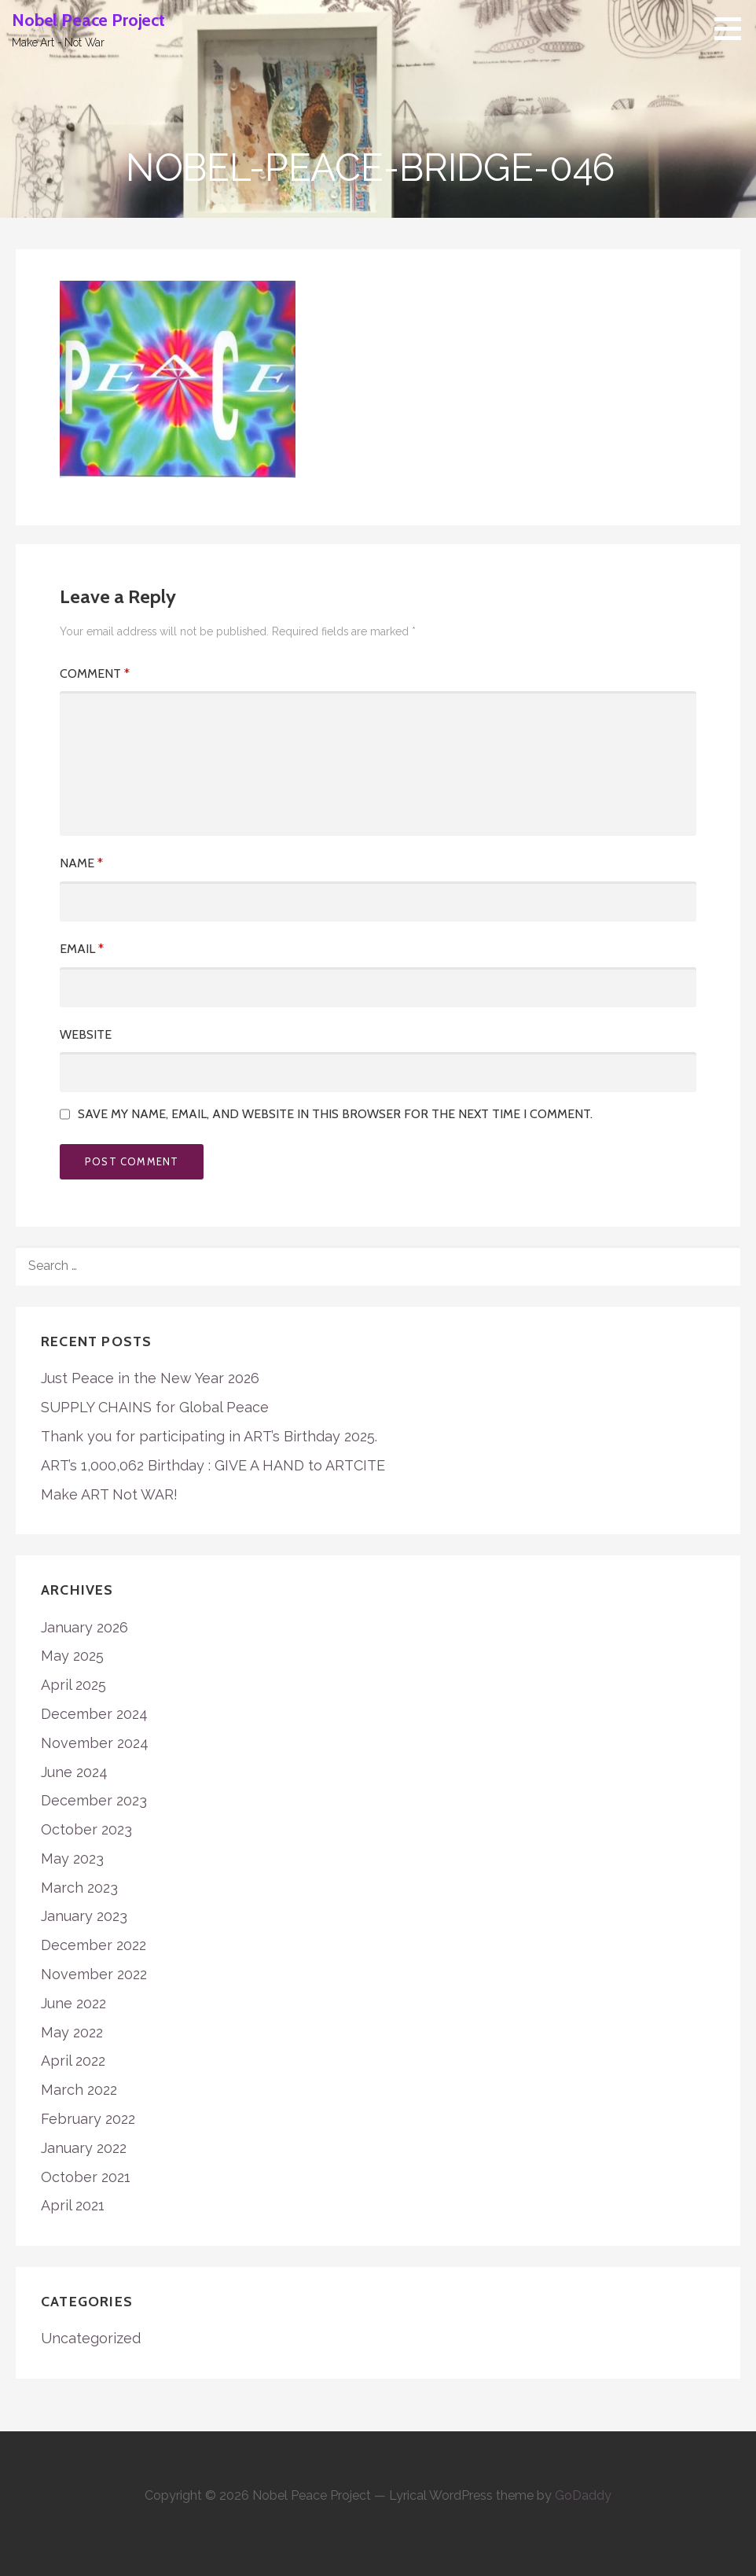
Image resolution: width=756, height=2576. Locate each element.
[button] (733, 28)
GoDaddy (583, 2495)
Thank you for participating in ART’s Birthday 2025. (209, 1436)
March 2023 (79, 1887)
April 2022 (73, 2060)
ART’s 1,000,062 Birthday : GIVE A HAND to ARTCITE (213, 1465)
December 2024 (94, 1714)
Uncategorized (91, 2338)
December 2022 (93, 1945)
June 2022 (73, 2003)
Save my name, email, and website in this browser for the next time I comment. (335, 1114)
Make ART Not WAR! (109, 1494)
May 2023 (72, 1858)
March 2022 (79, 2089)
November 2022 (94, 1974)
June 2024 (74, 1772)
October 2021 (85, 2177)
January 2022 (84, 2148)
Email (82, 948)
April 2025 (73, 1684)
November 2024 (95, 1743)
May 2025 (72, 1655)
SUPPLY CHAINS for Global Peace (155, 1407)
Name (81, 863)
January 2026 (84, 1627)
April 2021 (73, 2205)
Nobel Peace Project (88, 20)
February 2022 (88, 2118)
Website (86, 1034)
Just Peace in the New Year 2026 (150, 1378)
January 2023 (84, 1916)
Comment (95, 673)
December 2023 (94, 1800)
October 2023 (86, 1829)
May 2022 (72, 2032)
